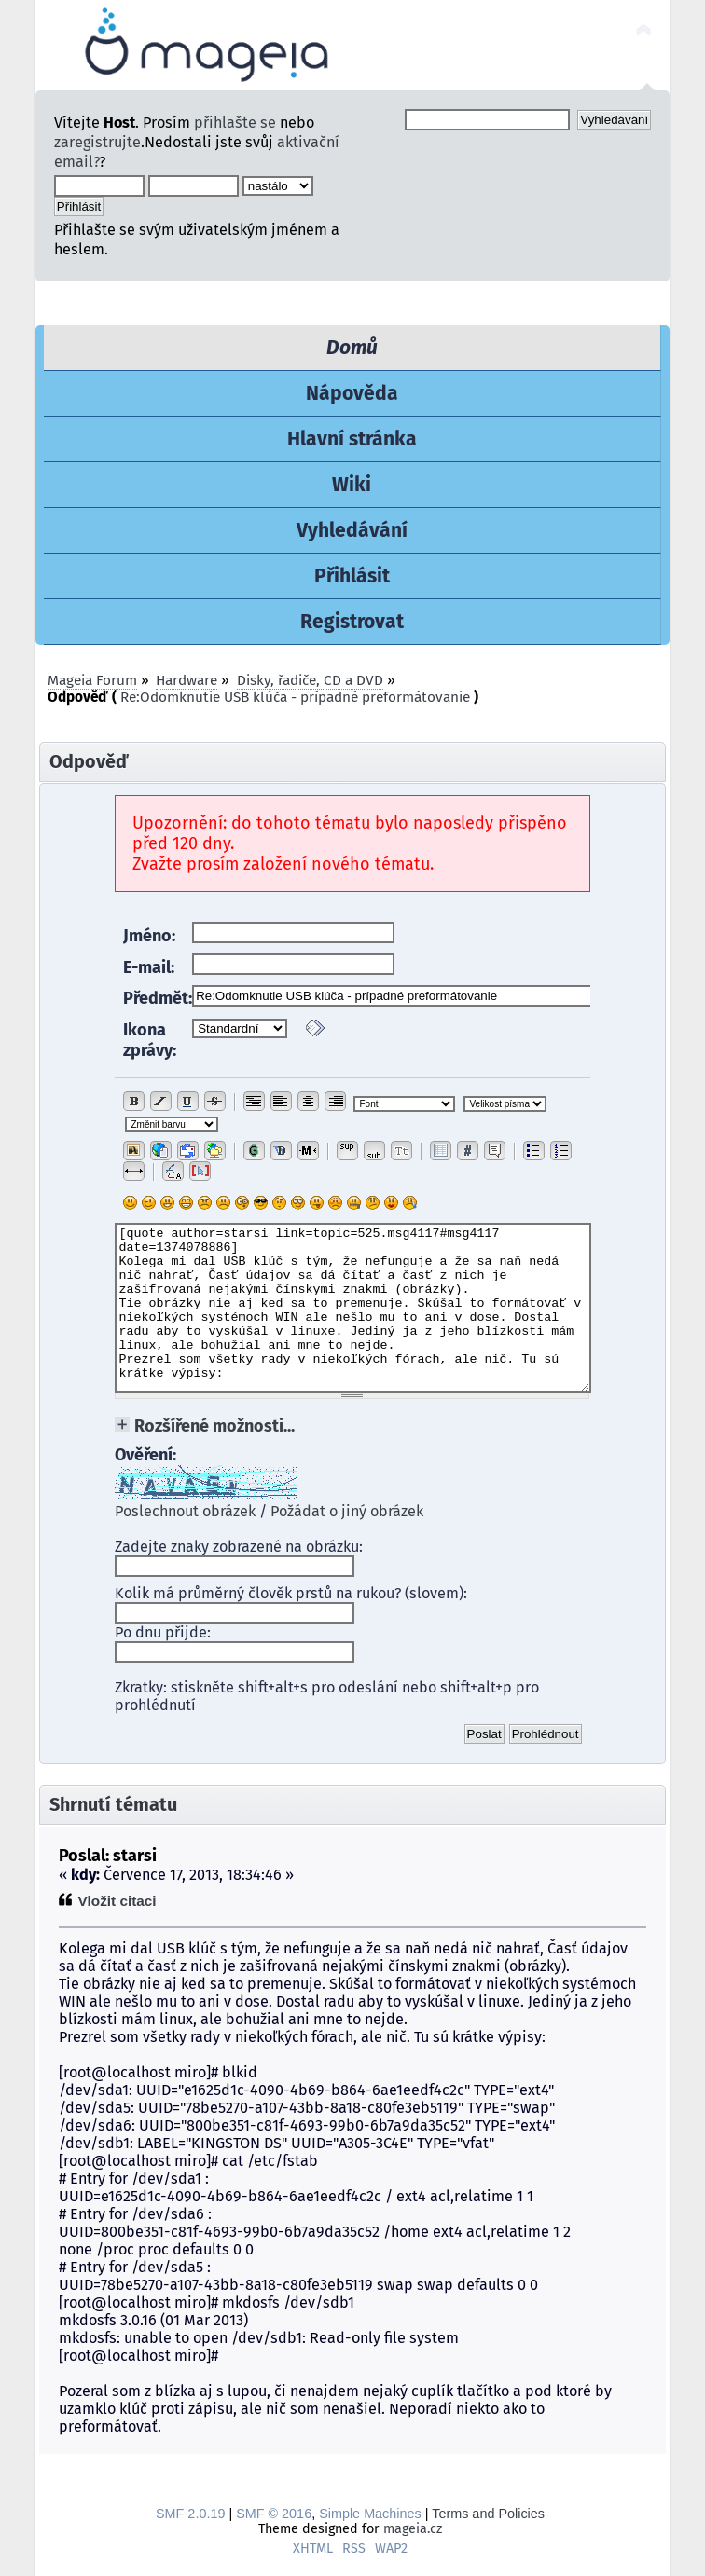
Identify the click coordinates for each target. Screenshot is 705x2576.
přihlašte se (235, 122)
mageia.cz (412, 2529)
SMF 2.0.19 (190, 2513)
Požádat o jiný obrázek (346, 1511)
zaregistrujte (97, 142)
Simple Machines (370, 2513)
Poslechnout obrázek (185, 1511)
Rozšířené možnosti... (214, 1426)
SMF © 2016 (273, 2513)
